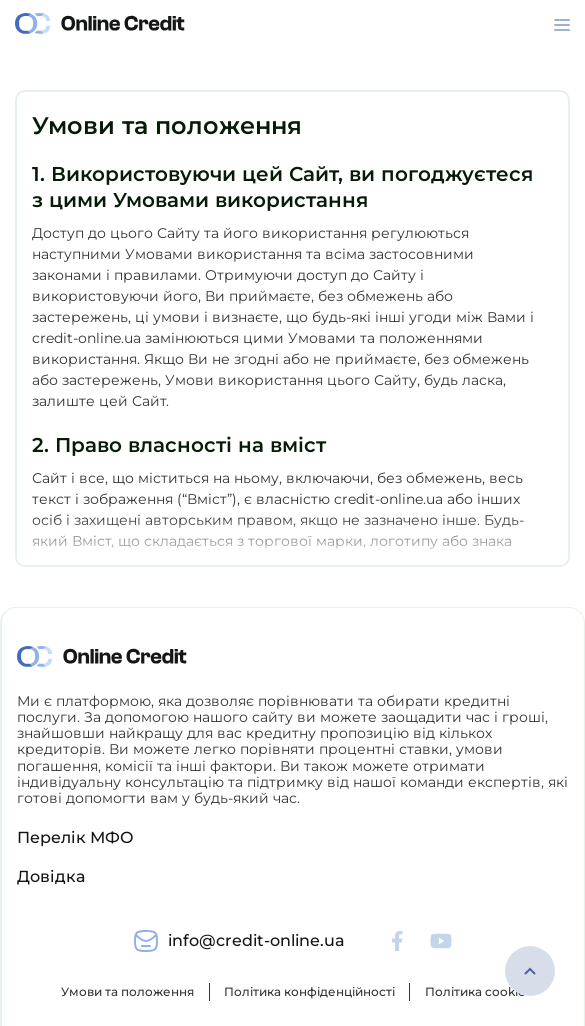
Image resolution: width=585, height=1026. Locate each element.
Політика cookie (475, 991)
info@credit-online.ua (256, 940)
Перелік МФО (75, 837)
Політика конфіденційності (309, 991)
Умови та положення (127, 991)
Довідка (51, 876)
